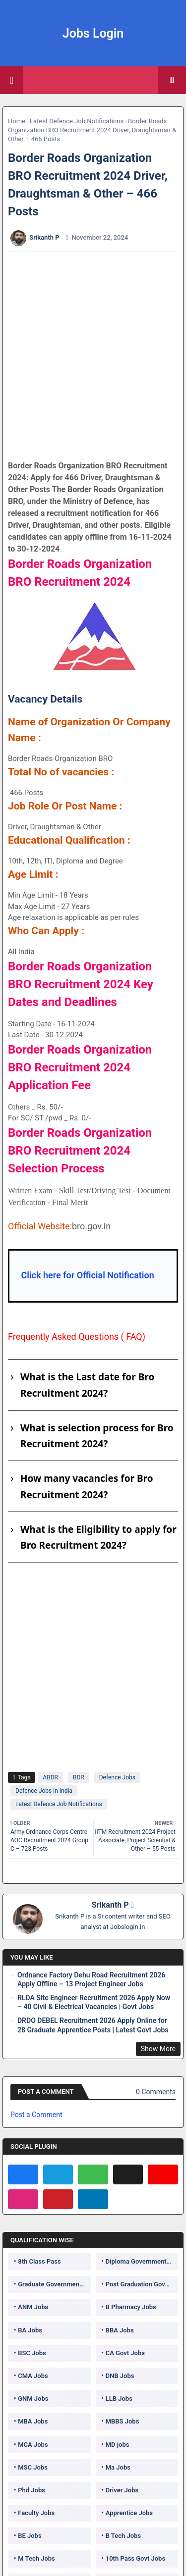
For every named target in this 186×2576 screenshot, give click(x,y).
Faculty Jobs (36, 2513)
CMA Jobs (33, 2375)
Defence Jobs (117, 1777)
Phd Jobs (31, 2490)
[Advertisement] (93, 356)
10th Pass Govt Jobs (135, 2558)
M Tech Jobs (36, 2558)
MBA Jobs (33, 2421)
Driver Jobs (122, 2490)
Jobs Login (93, 33)
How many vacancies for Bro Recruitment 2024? (86, 1486)
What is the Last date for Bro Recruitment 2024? (87, 1384)
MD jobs (117, 2444)
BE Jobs (29, 2535)
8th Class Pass (39, 2261)
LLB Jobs (119, 2398)
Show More (158, 2049)
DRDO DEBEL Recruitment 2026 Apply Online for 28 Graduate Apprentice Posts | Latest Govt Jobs (93, 2025)
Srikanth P (110, 1905)
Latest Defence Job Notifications (77, 121)
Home (16, 121)
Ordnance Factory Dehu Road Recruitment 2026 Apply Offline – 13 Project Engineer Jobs (91, 1979)
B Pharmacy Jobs (131, 2307)
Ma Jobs (118, 2467)
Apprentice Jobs (129, 2513)
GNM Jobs (33, 2398)
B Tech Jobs (123, 2535)
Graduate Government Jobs (54, 2284)
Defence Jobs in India (43, 1790)
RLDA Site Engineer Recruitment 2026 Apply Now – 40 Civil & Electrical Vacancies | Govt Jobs (93, 2002)
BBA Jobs (120, 2330)
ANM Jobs (33, 2307)
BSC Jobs (32, 2353)
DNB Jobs (120, 2375)
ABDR (50, 1777)
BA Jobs (30, 2330)
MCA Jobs (33, 2444)
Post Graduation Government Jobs (142, 2284)
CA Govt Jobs (125, 2353)
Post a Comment (36, 2115)
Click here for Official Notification (87, 1275)
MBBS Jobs (122, 2421)
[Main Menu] (11, 80)
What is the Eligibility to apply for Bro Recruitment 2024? (98, 1537)
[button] (172, 80)
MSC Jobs (33, 2467)
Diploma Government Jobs (142, 2261)
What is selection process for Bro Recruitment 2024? (97, 1435)
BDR (78, 1777)
